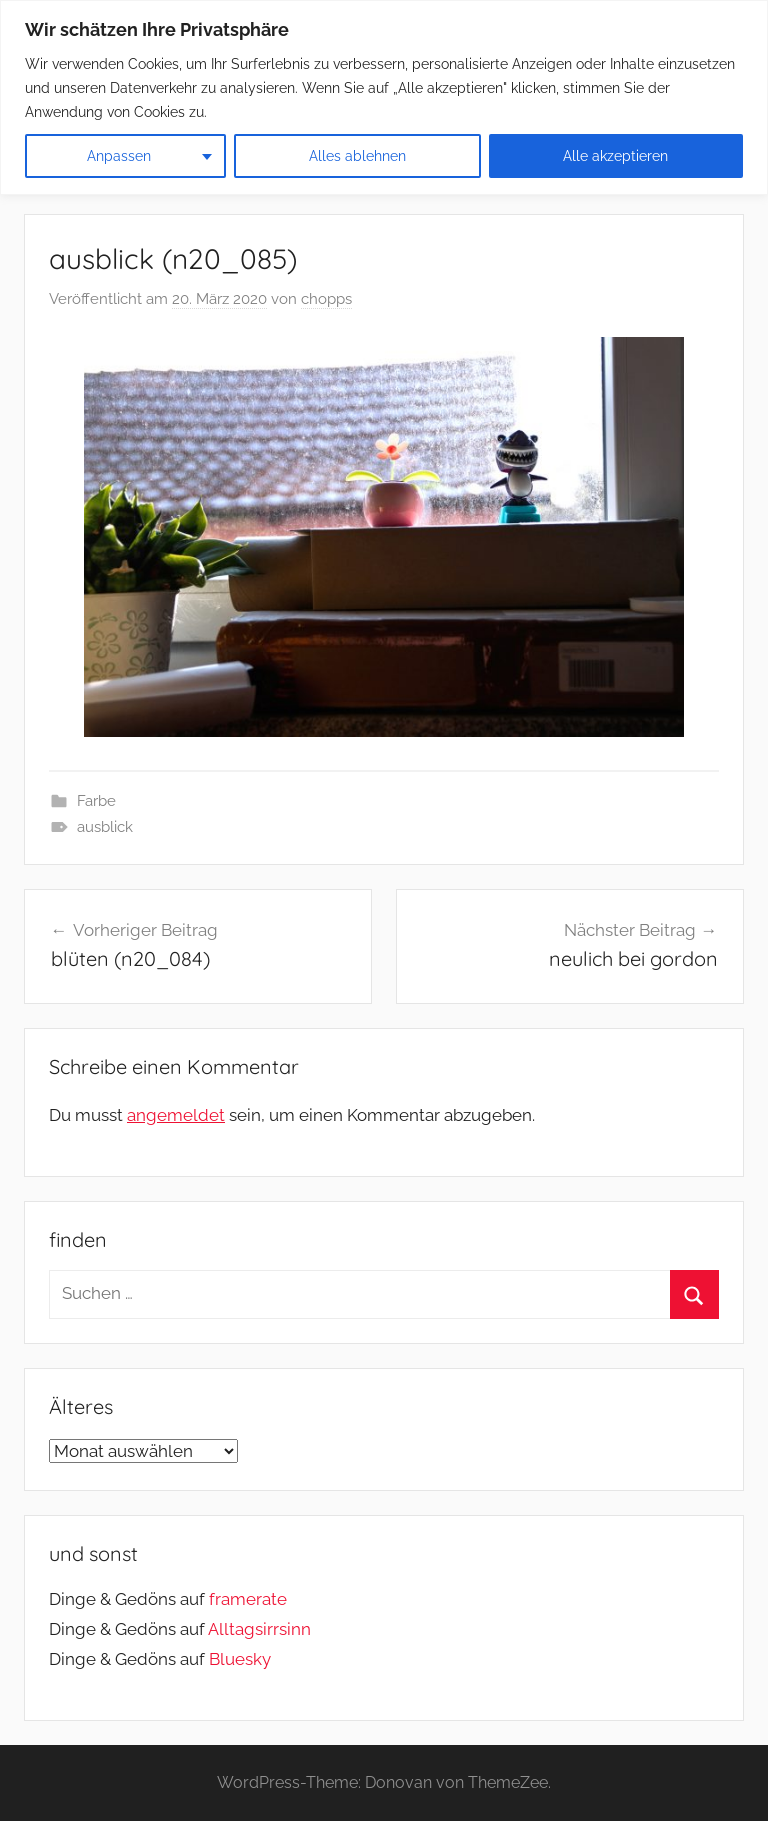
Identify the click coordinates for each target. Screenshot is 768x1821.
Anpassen (119, 156)
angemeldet (176, 1115)
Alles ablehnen (357, 156)
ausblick (105, 827)
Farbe (96, 801)
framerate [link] (248, 1599)
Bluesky (240, 1659)
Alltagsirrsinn (259, 1629)
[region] (384, 97)
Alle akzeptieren (615, 156)
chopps (326, 299)
